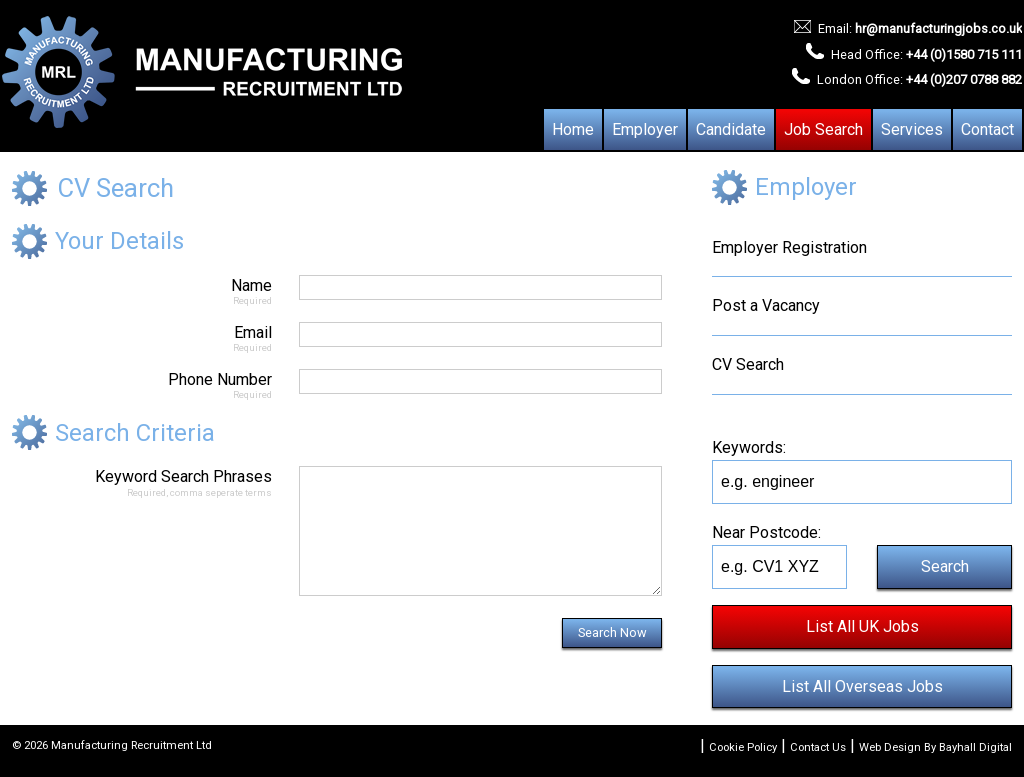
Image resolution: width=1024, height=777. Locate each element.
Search (945, 566)
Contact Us (818, 747)
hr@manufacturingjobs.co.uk (938, 28)
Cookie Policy (743, 747)
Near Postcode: (766, 532)
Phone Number (142, 384)
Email (142, 337)
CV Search (748, 364)
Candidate (731, 129)
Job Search (823, 129)
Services (912, 129)
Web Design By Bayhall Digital (935, 747)
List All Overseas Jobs (862, 686)
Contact (987, 129)
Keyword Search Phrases (142, 481)
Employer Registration (789, 247)
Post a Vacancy (766, 305)
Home (573, 129)
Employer (645, 129)
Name (142, 290)
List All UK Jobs (862, 626)
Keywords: (749, 447)
